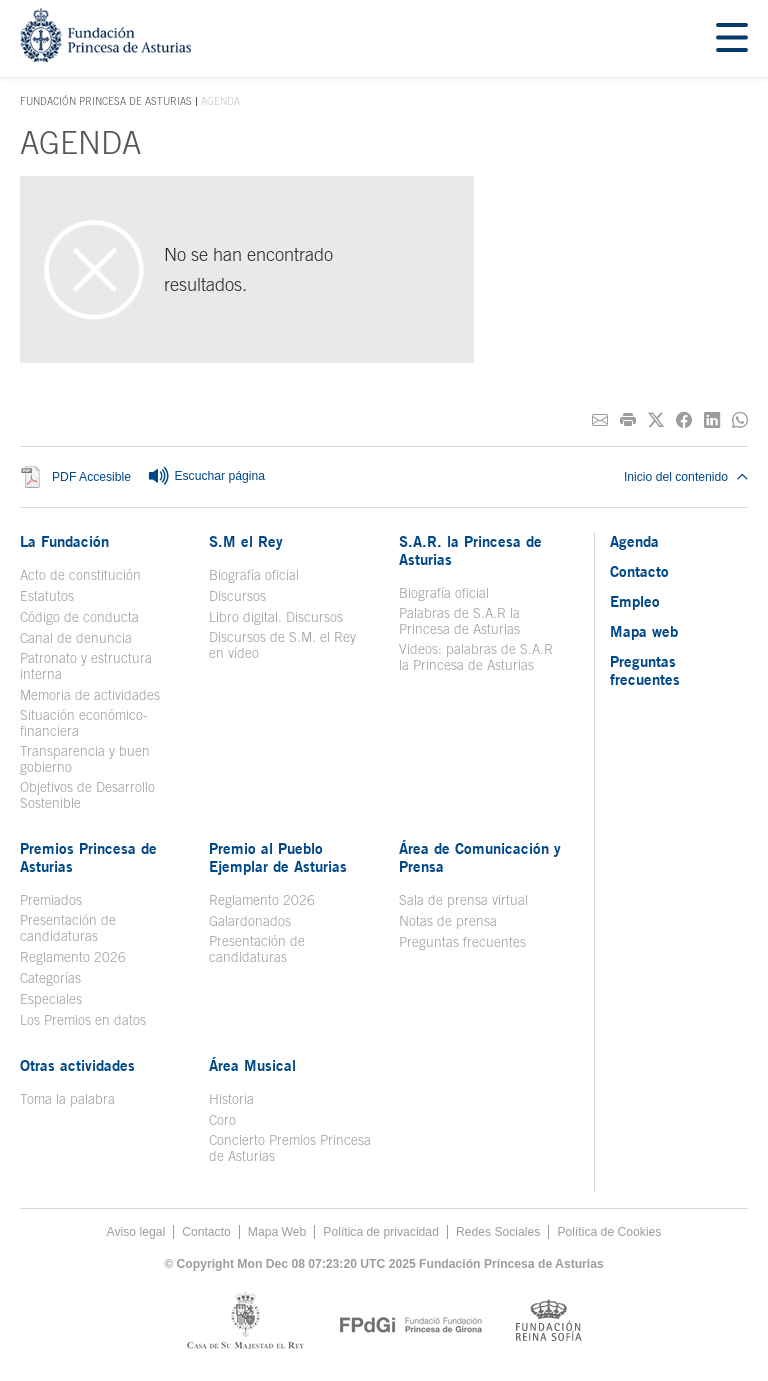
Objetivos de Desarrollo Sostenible (87, 795)
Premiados (51, 900)
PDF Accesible (91, 477)
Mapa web (644, 631)
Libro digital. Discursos (276, 617)
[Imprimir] (628, 420)
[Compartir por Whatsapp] (740, 420)
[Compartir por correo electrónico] (600, 420)
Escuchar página (206, 477)
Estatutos (47, 596)
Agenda (634, 541)
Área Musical (252, 1065)
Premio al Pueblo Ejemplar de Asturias (278, 857)
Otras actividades (77, 1065)
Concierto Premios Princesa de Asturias (290, 1148)
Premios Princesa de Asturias (88, 857)
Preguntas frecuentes (462, 942)
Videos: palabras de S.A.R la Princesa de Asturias (476, 657)
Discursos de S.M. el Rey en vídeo (282, 645)
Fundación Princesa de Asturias (106, 102)
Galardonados (250, 921)
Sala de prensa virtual (463, 900)
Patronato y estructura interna (86, 666)
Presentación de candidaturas (68, 928)
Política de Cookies (609, 1232)
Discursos (237, 596)
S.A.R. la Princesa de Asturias (470, 550)
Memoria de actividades (90, 695)
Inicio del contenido (686, 477)
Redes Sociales (498, 1232)
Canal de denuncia (76, 638)
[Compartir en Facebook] (684, 420)
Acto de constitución (80, 575)
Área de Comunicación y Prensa (480, 857)
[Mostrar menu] (732, 38)
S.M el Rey (246, 541)
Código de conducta (79, 617)
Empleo (635, 601)
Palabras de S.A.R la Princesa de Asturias (459, 621)
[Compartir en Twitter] (656, 420)
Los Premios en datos (83, 1020)
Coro (222, 1120)
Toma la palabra (67, 1099)
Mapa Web (277, 1232)
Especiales (51, 999)
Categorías (50, 978)
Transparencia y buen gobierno (85, 759)
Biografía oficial (254, 575)
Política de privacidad (381, 1232)
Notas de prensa (448, 921)
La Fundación (64, 541)
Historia (231, 1099)
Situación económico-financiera (84, 723)
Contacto (639, 571)
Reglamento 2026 (73, 957)
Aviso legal (136, 1232)
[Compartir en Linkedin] (712, 420)
